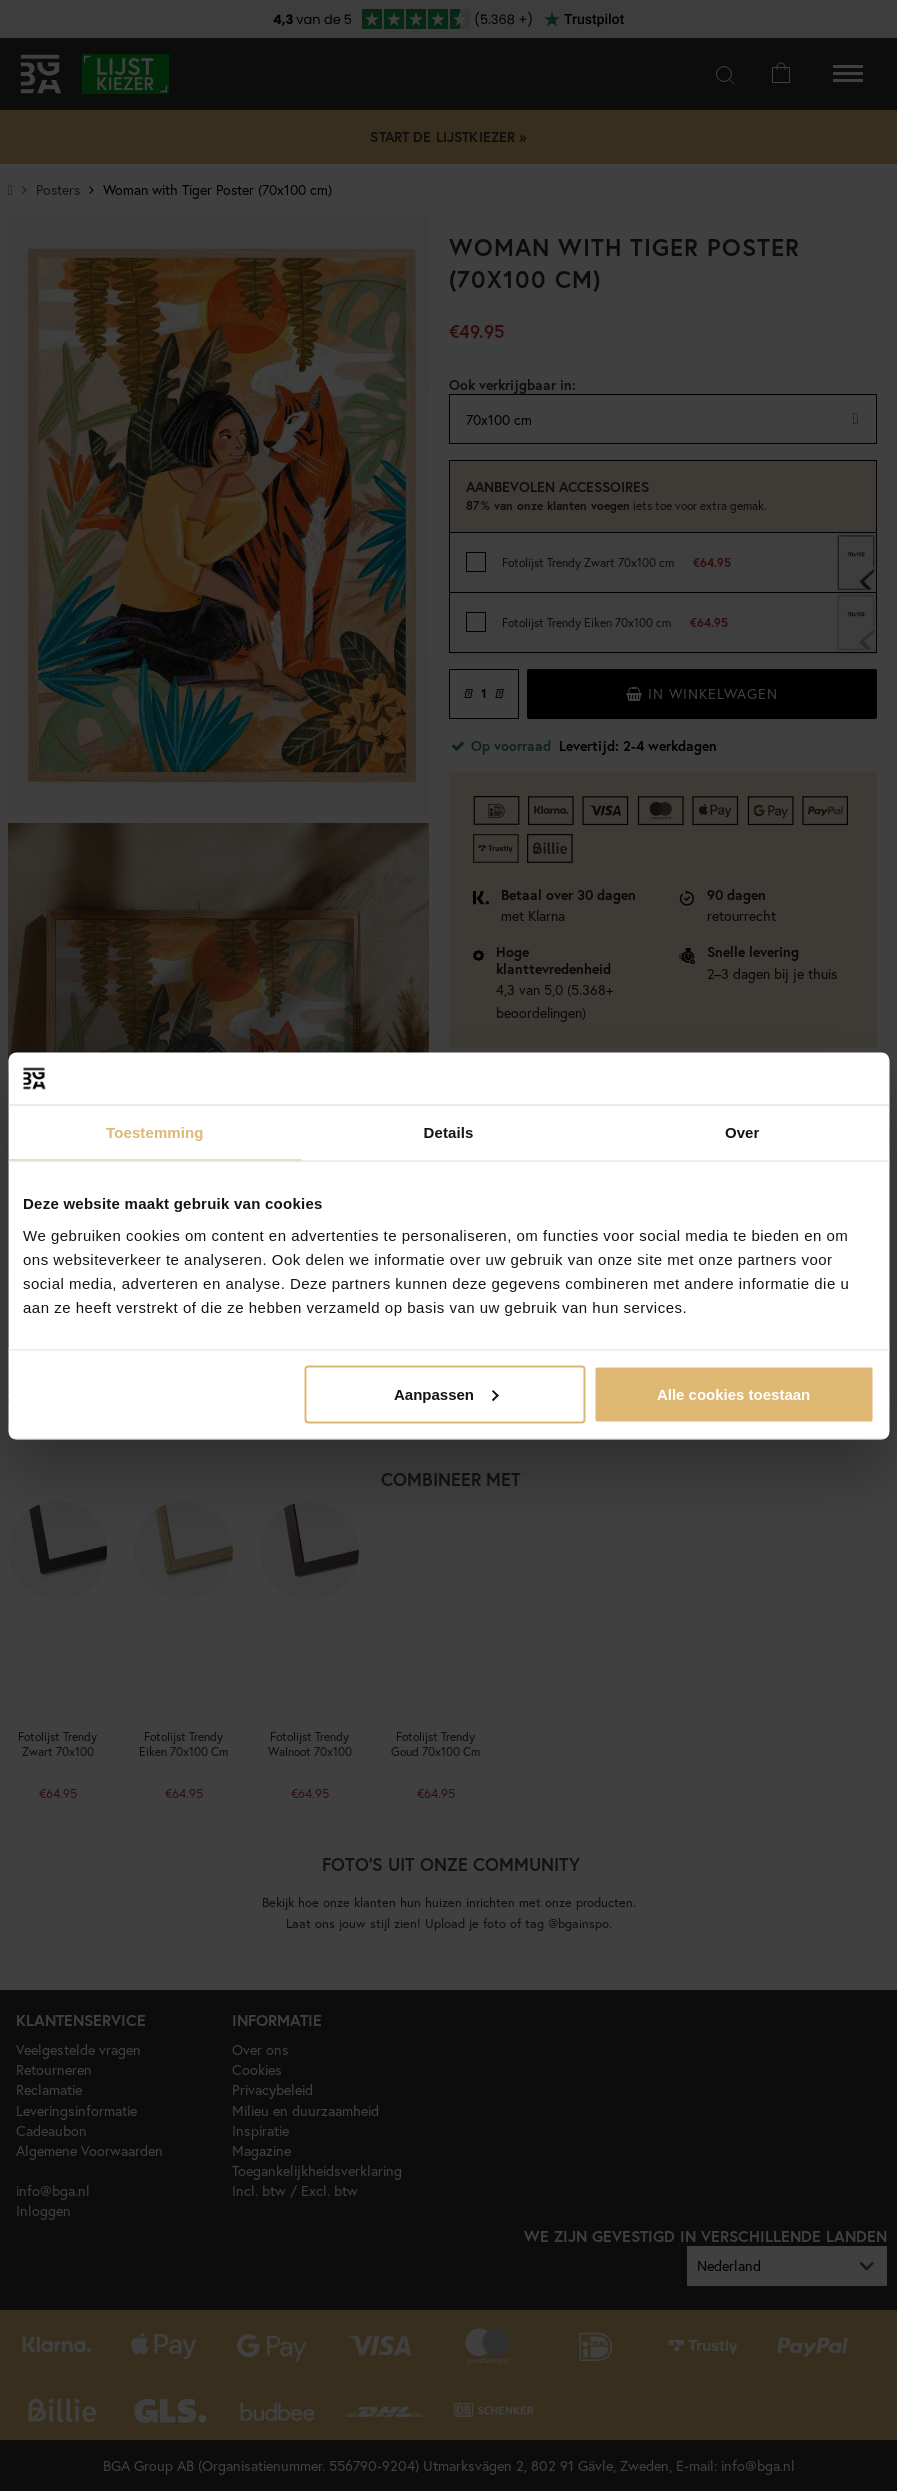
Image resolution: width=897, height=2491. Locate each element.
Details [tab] (449, 1132)
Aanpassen (446, 1393)
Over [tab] (742, 1132)
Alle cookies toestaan (733, 1393)
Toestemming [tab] (155, 1132)
